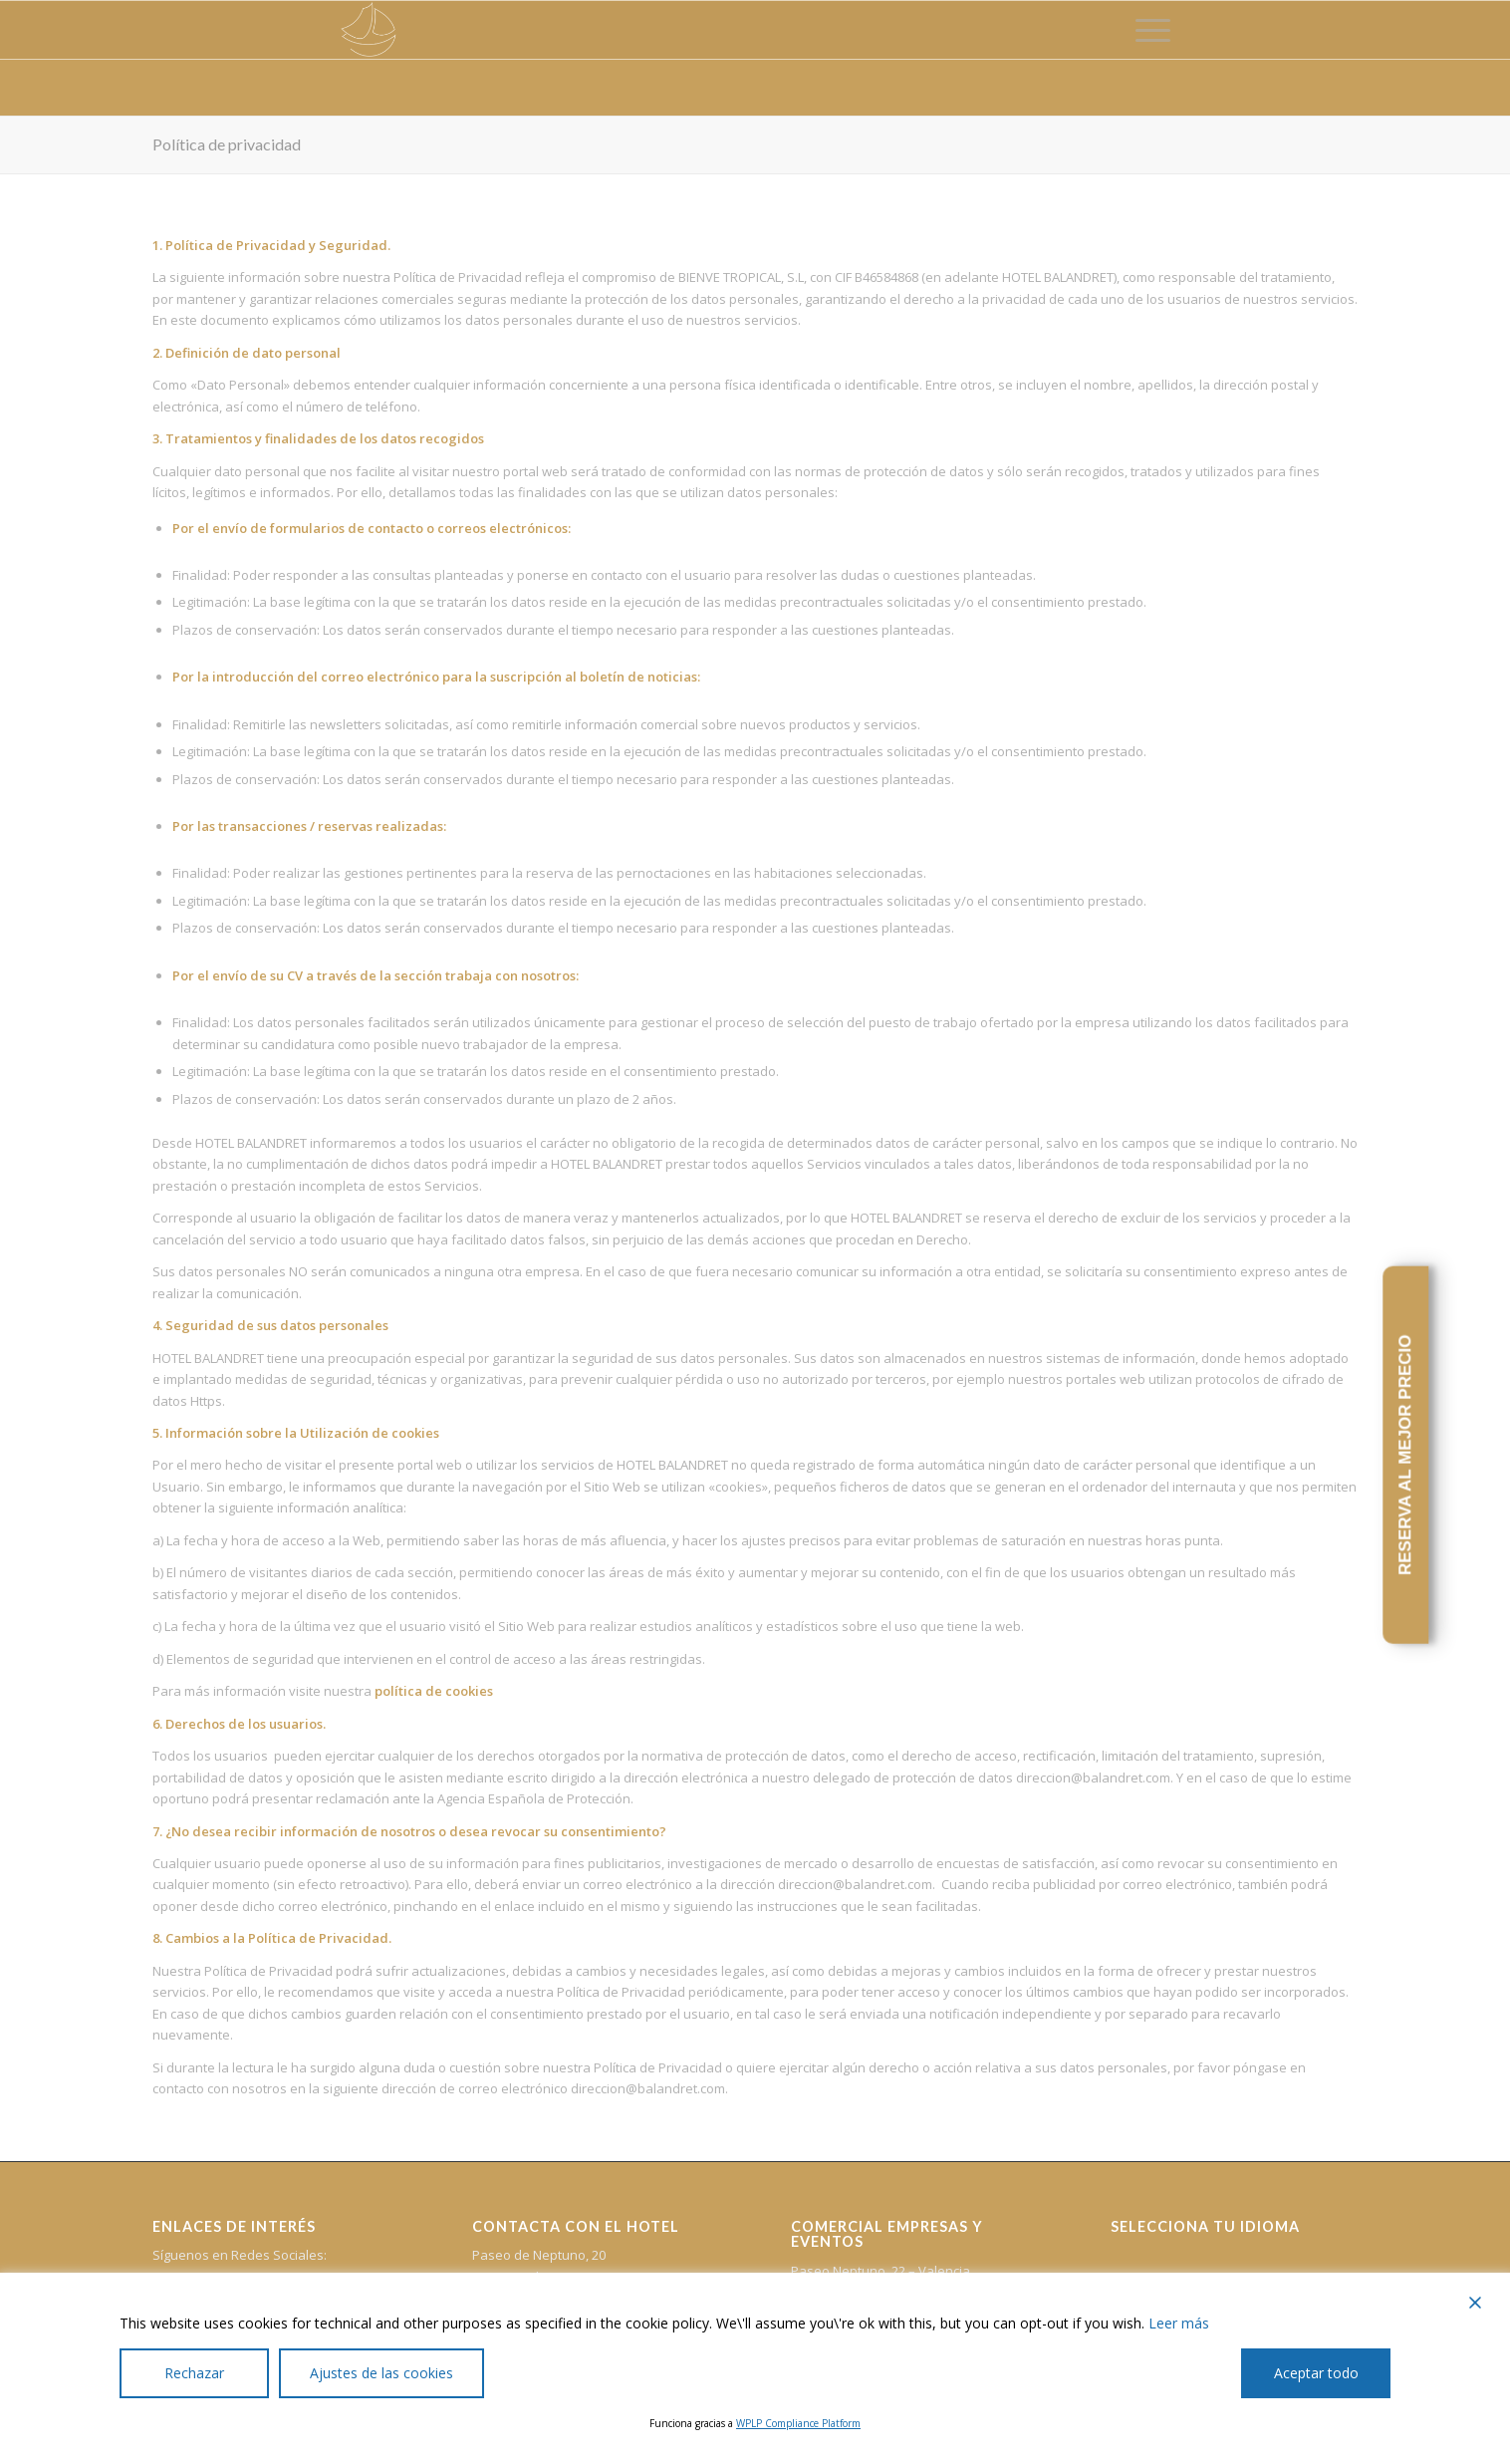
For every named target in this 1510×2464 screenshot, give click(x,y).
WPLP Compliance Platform (798, 2423)
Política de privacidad (226, 144)
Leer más (1178, 2323)
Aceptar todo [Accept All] (1316, 2372)
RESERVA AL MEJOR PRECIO (1404, 1455)
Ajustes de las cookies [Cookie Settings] (381, 2372)
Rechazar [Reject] (194, 2372)
